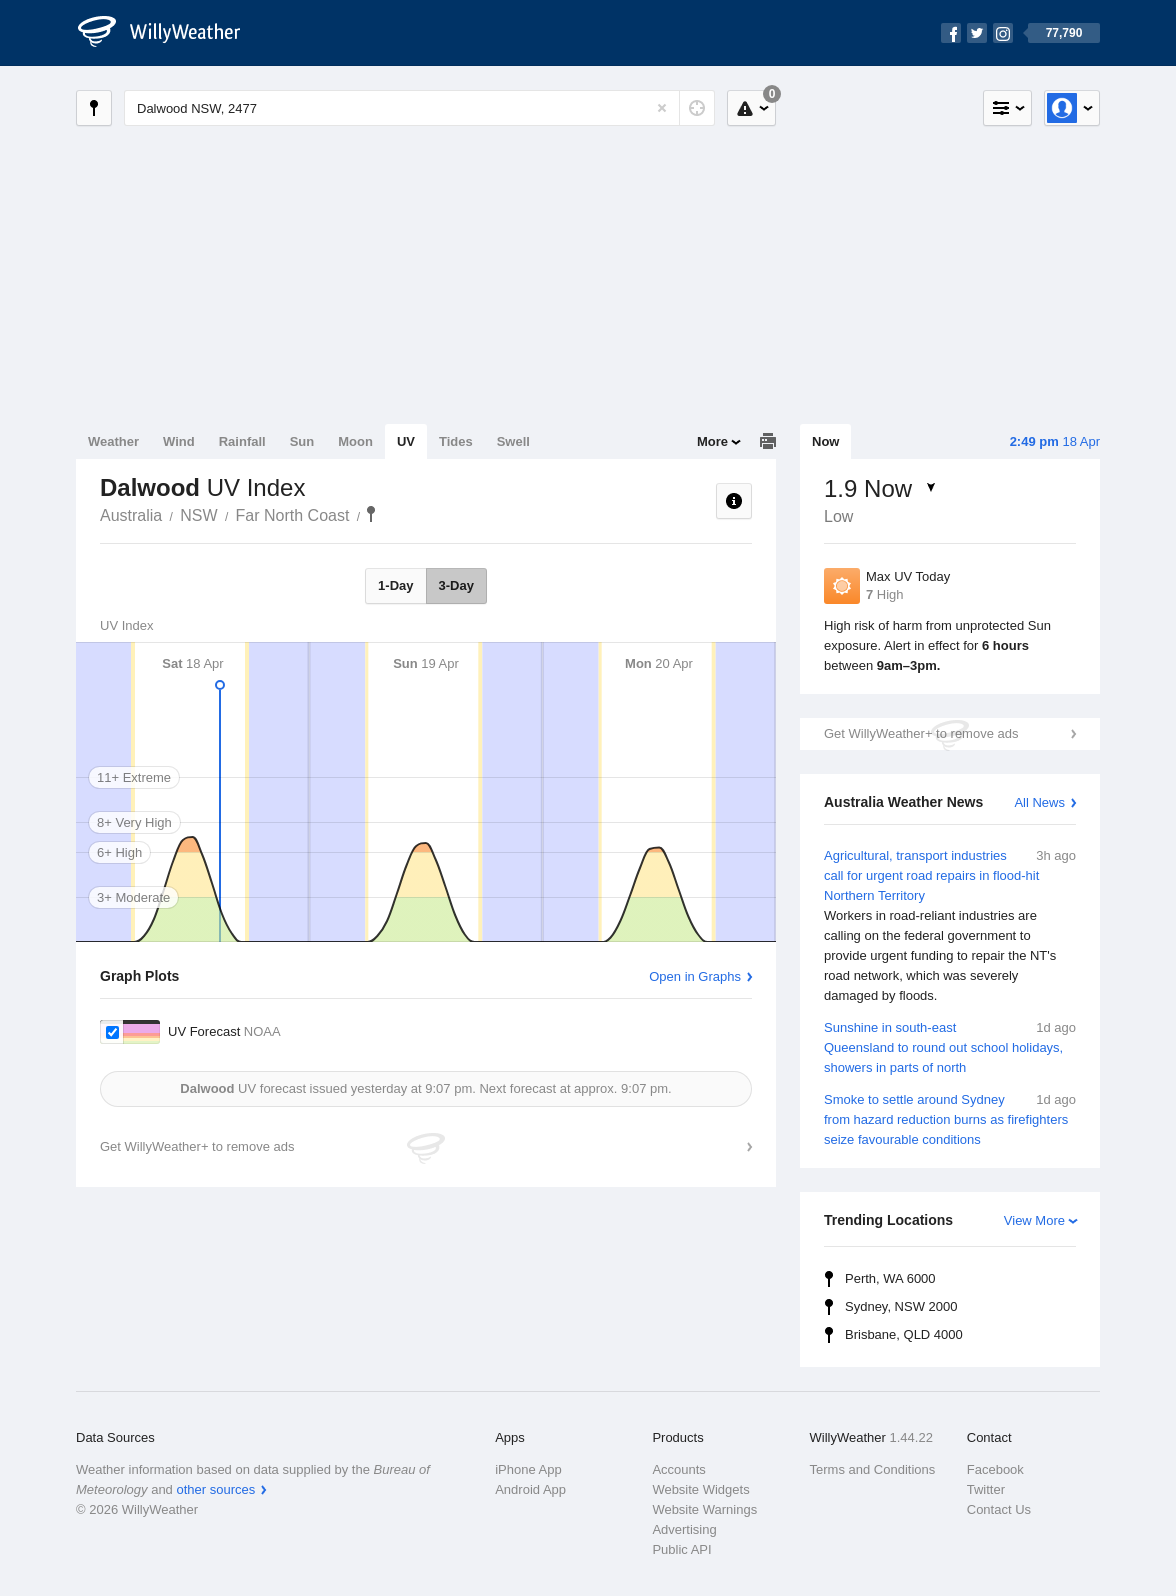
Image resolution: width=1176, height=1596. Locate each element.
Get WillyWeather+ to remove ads (921, 733)
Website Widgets (700, 1489)
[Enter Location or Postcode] (419, 108)
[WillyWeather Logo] (170, 33)
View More (1034, 1220)
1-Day (395, 585)
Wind (179, 441)
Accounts (678, 1469)
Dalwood (371, 514)
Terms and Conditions (873, 1469)
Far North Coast (293, 515)
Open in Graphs (695, 976)
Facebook (995, 1469)
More (712, 441)
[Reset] (662, 108)
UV (406, 441)
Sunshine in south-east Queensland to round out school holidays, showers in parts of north (950, 1046)
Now (825, 441)
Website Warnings (704, 1509)
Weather (113, 441)
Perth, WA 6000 (890, 1278)
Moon (355, 441)
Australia (131, 515)
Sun (302, 441)
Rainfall (242, 441)
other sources (215, 1489)
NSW (198, 515)
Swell (513, 441)
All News (1039, 802)
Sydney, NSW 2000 (901, 1306)
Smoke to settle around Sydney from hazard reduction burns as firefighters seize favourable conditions (950, 1118)
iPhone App (528, 1469)
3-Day (456, 585)
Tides (456, 441)
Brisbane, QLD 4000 (904, 1334)
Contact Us (999, 1509)
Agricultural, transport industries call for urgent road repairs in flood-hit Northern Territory (950, 926)
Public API (681, 1549)
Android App (530, 1489)
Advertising (684, 1529)
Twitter (986, 1489)
